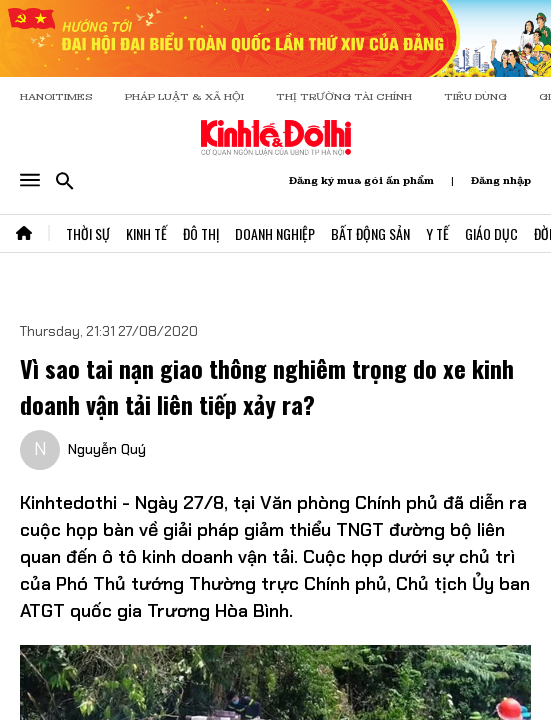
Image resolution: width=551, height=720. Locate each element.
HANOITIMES (56, 96)
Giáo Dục (491, 233)
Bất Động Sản (370, 233)
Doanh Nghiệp (275, 233)
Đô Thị (201, 233)
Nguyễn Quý (107, 449)
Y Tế (437, 233)
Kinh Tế (146, 233)
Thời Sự (88, 233)
